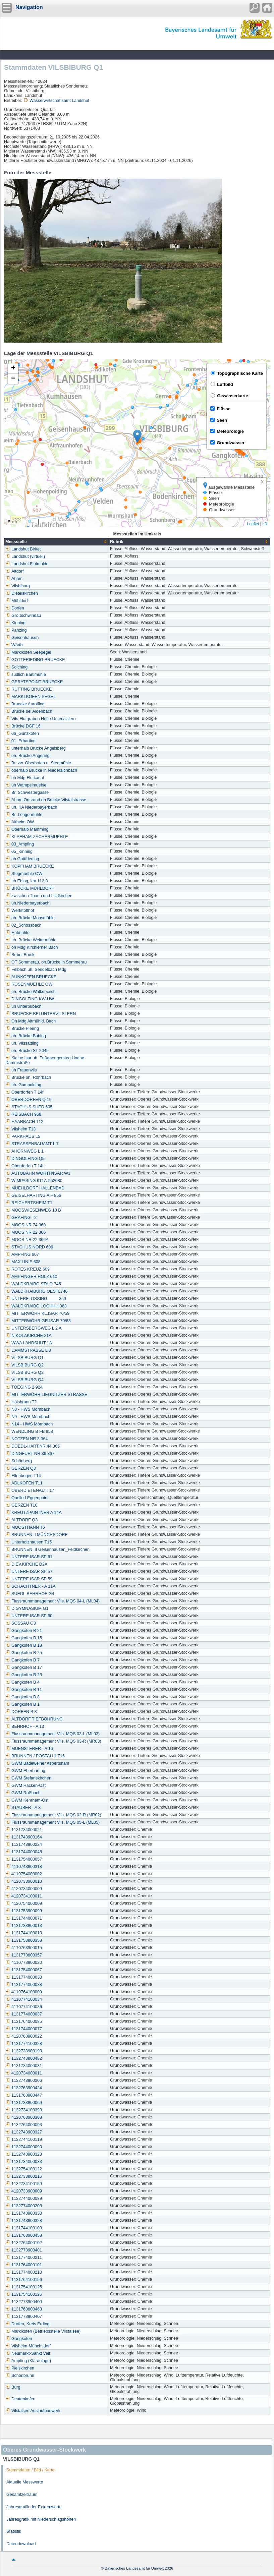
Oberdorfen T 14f (24, 1092)
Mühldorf (16, 600)
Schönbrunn (19, 2375)
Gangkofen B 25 (23, 1652)
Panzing (16, 630)
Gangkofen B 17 (23, 1667)
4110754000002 (23, 1874)
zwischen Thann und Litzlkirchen (38, 895)
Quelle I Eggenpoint (27, 1498)
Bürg (12, 2387)
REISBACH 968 (23, 1114)
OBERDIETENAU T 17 (29, 1490)
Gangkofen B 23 (23, 1675)
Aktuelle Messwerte (24, 2482)
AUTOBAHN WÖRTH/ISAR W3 (37, 1173)
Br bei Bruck (20, 954)
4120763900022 (23, 2036)
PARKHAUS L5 (22, 1136)
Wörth (14, 645)
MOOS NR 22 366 (25, 1232)
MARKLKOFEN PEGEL (30, 696)
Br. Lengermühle (23, 814)
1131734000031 (23, 2065)
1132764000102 (23, 2242)
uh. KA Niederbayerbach (31, 807)
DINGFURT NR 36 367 (29, 1453)
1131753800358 (23, 1940)
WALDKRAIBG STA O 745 (33, 1284)
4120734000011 (23, 2073)
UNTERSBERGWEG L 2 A (33, 1328)
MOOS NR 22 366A (27, 1239)
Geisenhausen (22, 637)
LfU (265, 524)
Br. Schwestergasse (27, 792)
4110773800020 (23, 1962)
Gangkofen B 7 (22, 1660)
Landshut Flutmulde (27, 564)
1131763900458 (23, 2235)
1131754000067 (23, 1970)
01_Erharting (20, 741)
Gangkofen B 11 (23, 1689)
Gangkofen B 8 (22, 1697)
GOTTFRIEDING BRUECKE (35, 659)
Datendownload (21, 2543)
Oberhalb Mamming (27, 829)
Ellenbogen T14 (23, 1475)
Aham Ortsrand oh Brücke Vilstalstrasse (45, 800)
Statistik (13, 2531)
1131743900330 (23, 2213)
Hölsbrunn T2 (21, 1402)
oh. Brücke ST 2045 (27, 1050)
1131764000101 (23, 2265)
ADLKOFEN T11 (24, 1483)
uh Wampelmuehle (26, 785)
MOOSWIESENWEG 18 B (33, 1210)
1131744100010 (23, 1933)
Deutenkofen (20, 2399)
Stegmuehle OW (23, 873)
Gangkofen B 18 (23, 1645)
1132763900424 (23, 2088)
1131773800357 (23, 1955)
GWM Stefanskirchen (28, 1778)
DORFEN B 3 (21, 1711)
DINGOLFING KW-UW (29, 999)
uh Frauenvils (21, 1070)
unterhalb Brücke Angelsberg (35, 748)
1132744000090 (23, 2147)
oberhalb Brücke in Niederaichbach (41, 770)
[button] (137, 436)
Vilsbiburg (17, 586)
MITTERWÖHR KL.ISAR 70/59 (37, 1313)
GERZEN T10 (21, 1505)
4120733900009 (23, 2191)
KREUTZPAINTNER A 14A (33, 1512)
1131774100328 (23, 2043)
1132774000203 (23, 2206)
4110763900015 (23, 1947)
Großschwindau (23, 615)
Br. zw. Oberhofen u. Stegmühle (38, 763)
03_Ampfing (19, 844)
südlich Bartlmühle (25, 674)
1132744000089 (23, 2198)
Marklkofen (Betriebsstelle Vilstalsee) (42, 2331)
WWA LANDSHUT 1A (28, 1343)
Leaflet (253, 524)
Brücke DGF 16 (23, 726)
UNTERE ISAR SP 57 (28, 1571)
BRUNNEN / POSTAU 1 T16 (35, 1756)
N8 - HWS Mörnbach (27, 1409)
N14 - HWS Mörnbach (29, 1424)
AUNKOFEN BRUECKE (30, 977)
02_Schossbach (23, 925)
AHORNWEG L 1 (24, 1151)
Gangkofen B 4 (22, 1682)
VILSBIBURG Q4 (24, 1380)
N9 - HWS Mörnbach (27, 1416)
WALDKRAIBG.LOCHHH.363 (36, 1306)
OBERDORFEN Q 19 (28, 1099)
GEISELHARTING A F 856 (33, 1195)
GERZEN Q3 (20, 1468)
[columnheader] (56, 541)
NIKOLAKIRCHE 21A (28, 1335)
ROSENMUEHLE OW (28, 984)
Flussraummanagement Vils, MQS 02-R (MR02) (53, 1815)
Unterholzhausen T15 (28, 1542)
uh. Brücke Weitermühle (30, 940)
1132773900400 (23, 2301)
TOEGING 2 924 (24, 1387)
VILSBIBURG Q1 (24, 1357)
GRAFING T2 (21, 1217)
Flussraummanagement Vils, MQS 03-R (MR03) (53, 1741)
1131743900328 (23, 2220)
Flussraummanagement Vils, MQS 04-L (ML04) (52, 1601)
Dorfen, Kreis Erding (27, 2324)
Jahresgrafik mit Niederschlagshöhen (41, 2519)
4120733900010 (23, 1881)
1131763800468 (23, 2309)
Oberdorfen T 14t (24, 1166)
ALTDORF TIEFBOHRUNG (34, 1719)
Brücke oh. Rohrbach (28, 1077)
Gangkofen (18, 2338)
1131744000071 (23, 1918)
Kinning (15, 623)
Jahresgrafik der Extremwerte (33, 2507)
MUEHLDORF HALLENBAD (34, 1188)
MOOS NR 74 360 (25, 1225)
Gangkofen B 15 (23, 1638)
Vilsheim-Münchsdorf (28, 2346)
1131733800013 (23, 1925)
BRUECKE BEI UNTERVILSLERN (40, 1013)
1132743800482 (23, 2058)
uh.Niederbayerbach (27, 903)
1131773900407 (23, 2316)
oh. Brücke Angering (27, 755)
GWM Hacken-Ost (25, 1785)
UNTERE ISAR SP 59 (28, 1579)
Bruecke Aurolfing (25, 704)
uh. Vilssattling (22, 1043)
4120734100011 (23, 1896)
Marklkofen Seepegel (28, 652)
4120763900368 (23, 2117)
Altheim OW (19, 822)
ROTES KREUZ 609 (27, 1269)
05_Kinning (19, 851)
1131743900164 (23, 1837)
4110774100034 (23, 1999)
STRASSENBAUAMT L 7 (32, 1143)
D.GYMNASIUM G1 (27, 1608)
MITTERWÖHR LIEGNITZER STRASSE (46, 1394)
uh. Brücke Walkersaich (30, 991)
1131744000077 (23, 2029)
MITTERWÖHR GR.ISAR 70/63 (38, 1321)
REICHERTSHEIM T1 (28, 1203)
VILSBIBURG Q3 (24, 1372)
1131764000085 (23, 2021)
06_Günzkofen (22, 733)
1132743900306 (23, 2080)
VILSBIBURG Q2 (24, 1365)
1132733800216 (23, 2176)
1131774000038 (23, 1984)
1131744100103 (23, 2228)
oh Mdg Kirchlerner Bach (31, 947)
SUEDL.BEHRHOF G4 (29, 1593)
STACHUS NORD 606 (29, 1247)
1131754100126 (23, 2294)
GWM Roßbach (23, 1793)
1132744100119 (23, 2139)
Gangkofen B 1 (22, 1704)
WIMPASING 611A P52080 (33, 1180)
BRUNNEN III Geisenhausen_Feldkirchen (47, 1549)
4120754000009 (23, 1903)
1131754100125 (23, 2287)
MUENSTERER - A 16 (29, 1748)
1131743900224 (23, 1844)
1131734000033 (23, 2161)
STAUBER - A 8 (23, 1807)
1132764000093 (23, 2124)
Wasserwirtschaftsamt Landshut (59, 100)
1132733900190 (23, 2051)
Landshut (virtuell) (25, 556)
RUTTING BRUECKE (28, 689)
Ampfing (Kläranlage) (28, 2360)
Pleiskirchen (19, 2368)
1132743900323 (23, 2154)
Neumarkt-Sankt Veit (27, 2353)
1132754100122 (23, 2169)
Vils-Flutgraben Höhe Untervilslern (40, 718)
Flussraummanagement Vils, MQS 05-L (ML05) (52, 1822)
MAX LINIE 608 (23, 1262)
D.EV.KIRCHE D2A (26, 1564)
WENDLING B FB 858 (29, 1431)
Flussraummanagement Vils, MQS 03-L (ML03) (52, 1734)
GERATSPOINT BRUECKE (34, 682)
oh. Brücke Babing (25, 1036)
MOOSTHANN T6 (25, 1527)
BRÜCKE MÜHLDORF (29, 888)
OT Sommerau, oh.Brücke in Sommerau (46, 962)
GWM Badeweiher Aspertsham (37, 1763)
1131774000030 (23, 1977)
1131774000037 (23, 2014)
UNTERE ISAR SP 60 (28, 1616)
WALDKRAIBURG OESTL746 (36, 1291)
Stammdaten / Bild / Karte (30, 2470)
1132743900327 (23, 2132)
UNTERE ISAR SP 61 (28, 1557)
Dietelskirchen (21, 593)
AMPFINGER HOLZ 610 (31, 1276)
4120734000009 (23, 1888)
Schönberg (18, 1461)
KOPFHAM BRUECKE (29, 866)
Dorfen (14, 608)
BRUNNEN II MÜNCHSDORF (36, 1534)
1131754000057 (23, 1859)
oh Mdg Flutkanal (24, 777)
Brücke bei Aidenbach (28, 711)
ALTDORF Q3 (21, 1520)
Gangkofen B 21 (23, 1630)
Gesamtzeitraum (21, 2494)
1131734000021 (23, 1829)
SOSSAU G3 (20, 1623)
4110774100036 (23, 2006)
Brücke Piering (22, 1028)
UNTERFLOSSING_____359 (35, 1298)
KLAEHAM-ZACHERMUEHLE (36, 836)
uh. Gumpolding (23, 1084)
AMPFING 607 (22, 1254)
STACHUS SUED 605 (28, 1107)
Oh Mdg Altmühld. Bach (30, 1021)
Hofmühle (17, 932)
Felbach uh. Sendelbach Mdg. (36, 969)
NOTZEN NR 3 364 (26, 1439)
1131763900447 (23, 2095)
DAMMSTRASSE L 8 (28, 1350)
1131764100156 (23, 2279)
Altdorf (14, 571)
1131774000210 (23, 2272)
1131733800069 (23, 2102)
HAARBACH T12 (24, 1121)
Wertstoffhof (19, 910)
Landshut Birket (23, 549)
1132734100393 (23, 2110)
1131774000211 (23, 2257)
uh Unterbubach (23, 1006)
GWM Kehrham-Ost (27, 1800)
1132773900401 (23, 2250)
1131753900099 (23, 1911)
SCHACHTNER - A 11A (30, 1586)
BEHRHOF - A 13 (24, 1726)
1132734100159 (23, 2183)
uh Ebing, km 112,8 (26, 881)
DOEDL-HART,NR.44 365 (32, 1446)
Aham (13, 578)
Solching (16, 667)
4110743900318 (23, 1866)
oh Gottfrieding (22, 859)
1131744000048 (23, 1852)
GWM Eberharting (25, 1770)
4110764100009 (23, 1992)
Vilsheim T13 (20, 1129)
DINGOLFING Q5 (25, 1158)
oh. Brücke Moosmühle (30, 918)
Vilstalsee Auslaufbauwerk (32, 2410)
